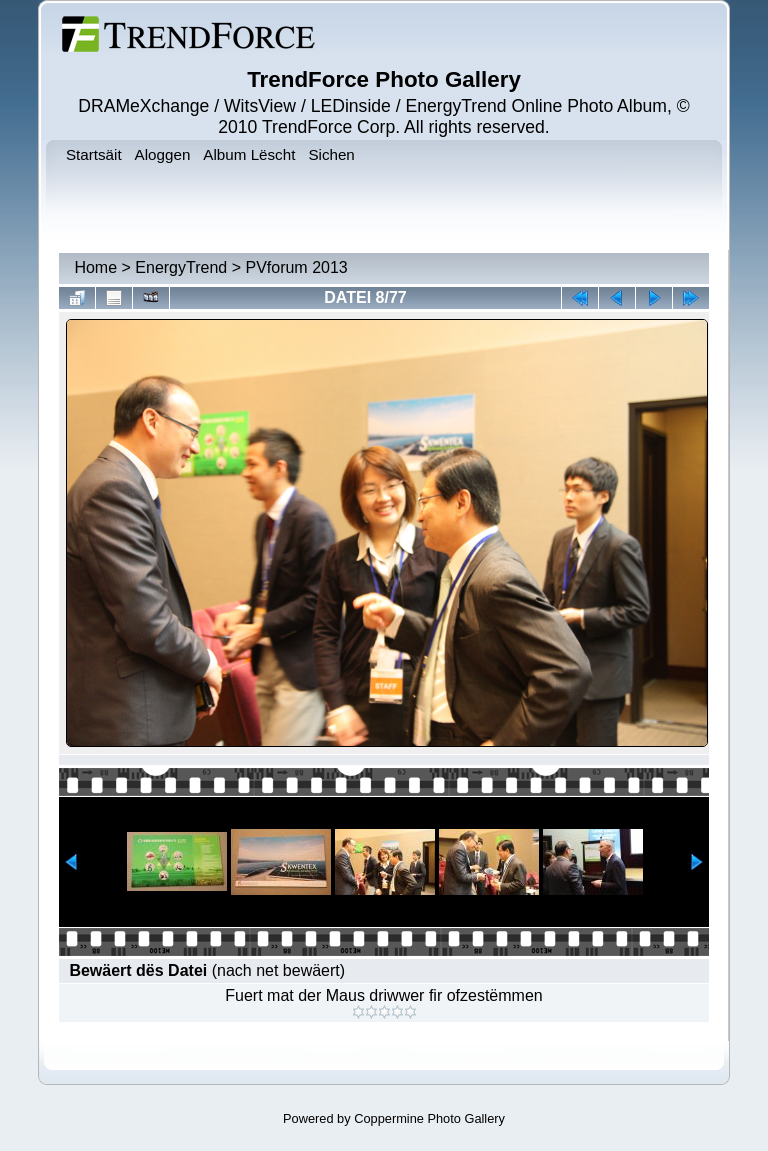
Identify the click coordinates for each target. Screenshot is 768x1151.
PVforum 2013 (296, 267)
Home (95, 267)
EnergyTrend (181, 267)
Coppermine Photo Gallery (429, 1118)
